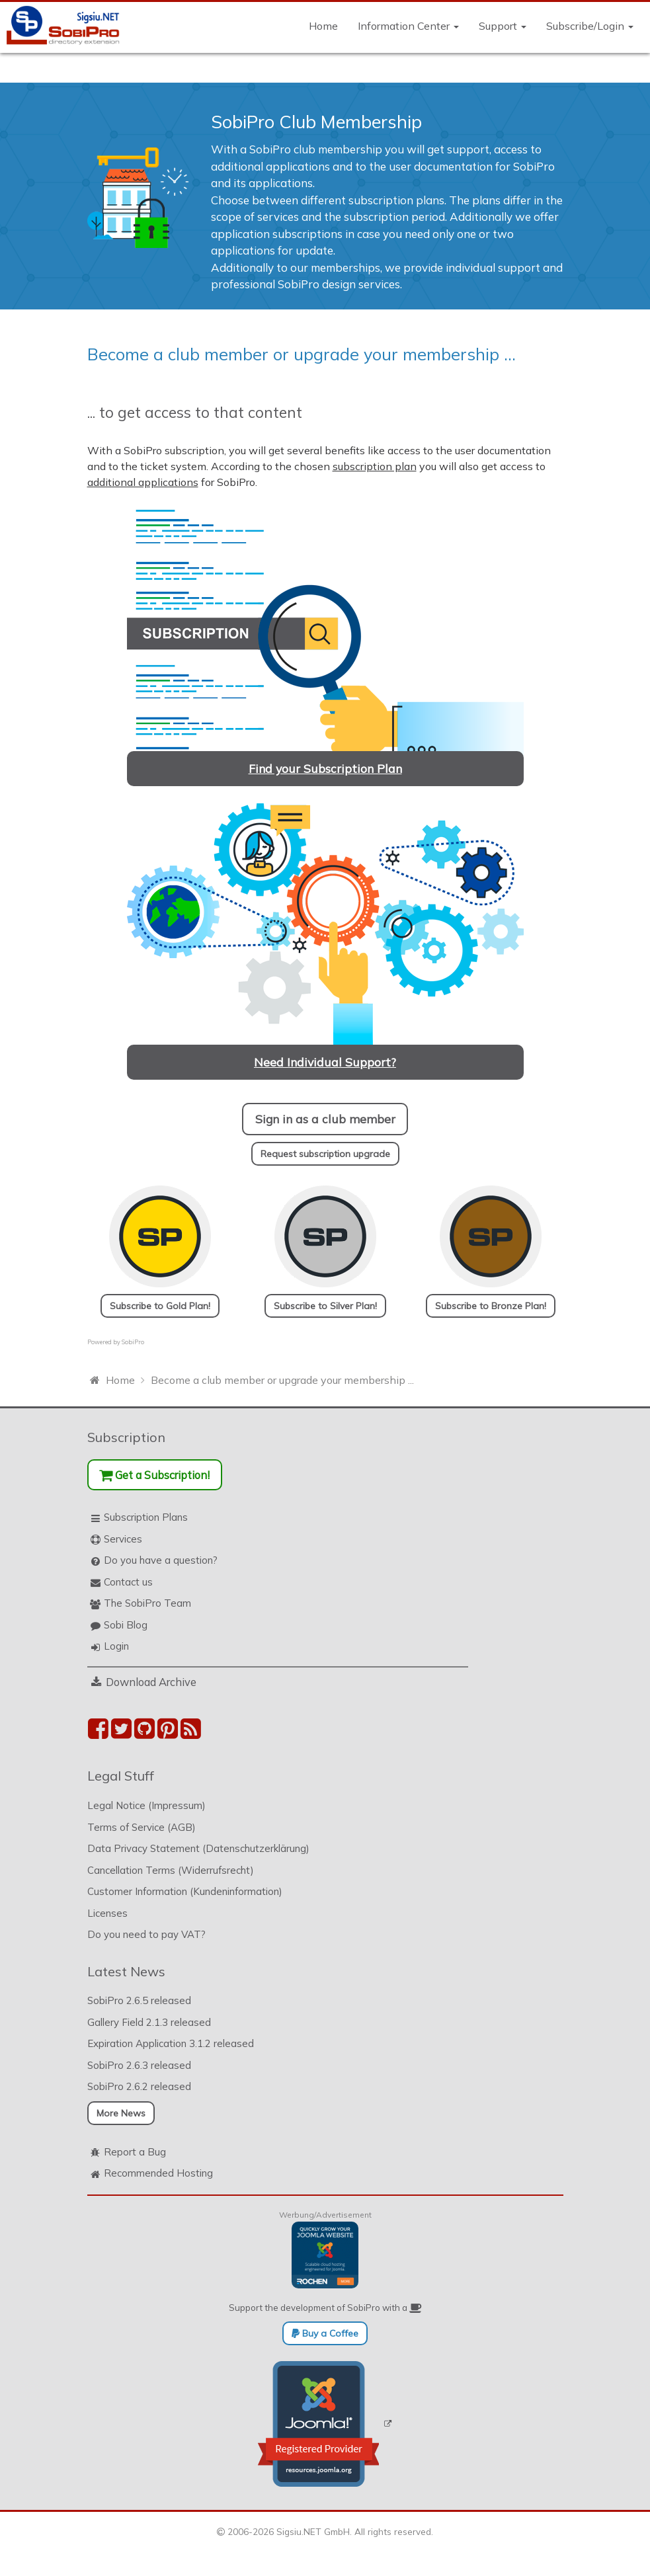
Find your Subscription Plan (325, 768)
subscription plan (375, 466)
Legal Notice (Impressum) (146, 1805)
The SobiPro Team (147, 1603)
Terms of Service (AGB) (141, 1827)
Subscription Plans (146, 1517)
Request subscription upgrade (325, 1154)
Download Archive (151, 1682)
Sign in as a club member (325, 1118)
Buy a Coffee (325, 2333)
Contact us (128, 1582)
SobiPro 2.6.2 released (139, 2086)
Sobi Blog (125, 1625)
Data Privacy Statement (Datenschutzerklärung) (198, 1848)
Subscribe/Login (589, 25)
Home (323, 25)
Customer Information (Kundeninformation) (184, 1891)
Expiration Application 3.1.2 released (170, 2043)
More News (121, 2113)
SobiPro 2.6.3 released (139, 2065)
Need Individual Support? (325, 1062)
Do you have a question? (161, 1560)
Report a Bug (135, 2152)
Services (123, 1539)
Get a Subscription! (154, 1475)
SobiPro (133, 1342)
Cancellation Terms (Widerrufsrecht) (170, 1870)
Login (116, 1646)
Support (502, 25)
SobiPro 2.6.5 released (139, 2000)
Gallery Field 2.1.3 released (149, 2022)
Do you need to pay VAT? (146, 1934)
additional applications (142, 482)
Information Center (408, 25)
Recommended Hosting (158, 2173)
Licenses (107, 1913)
